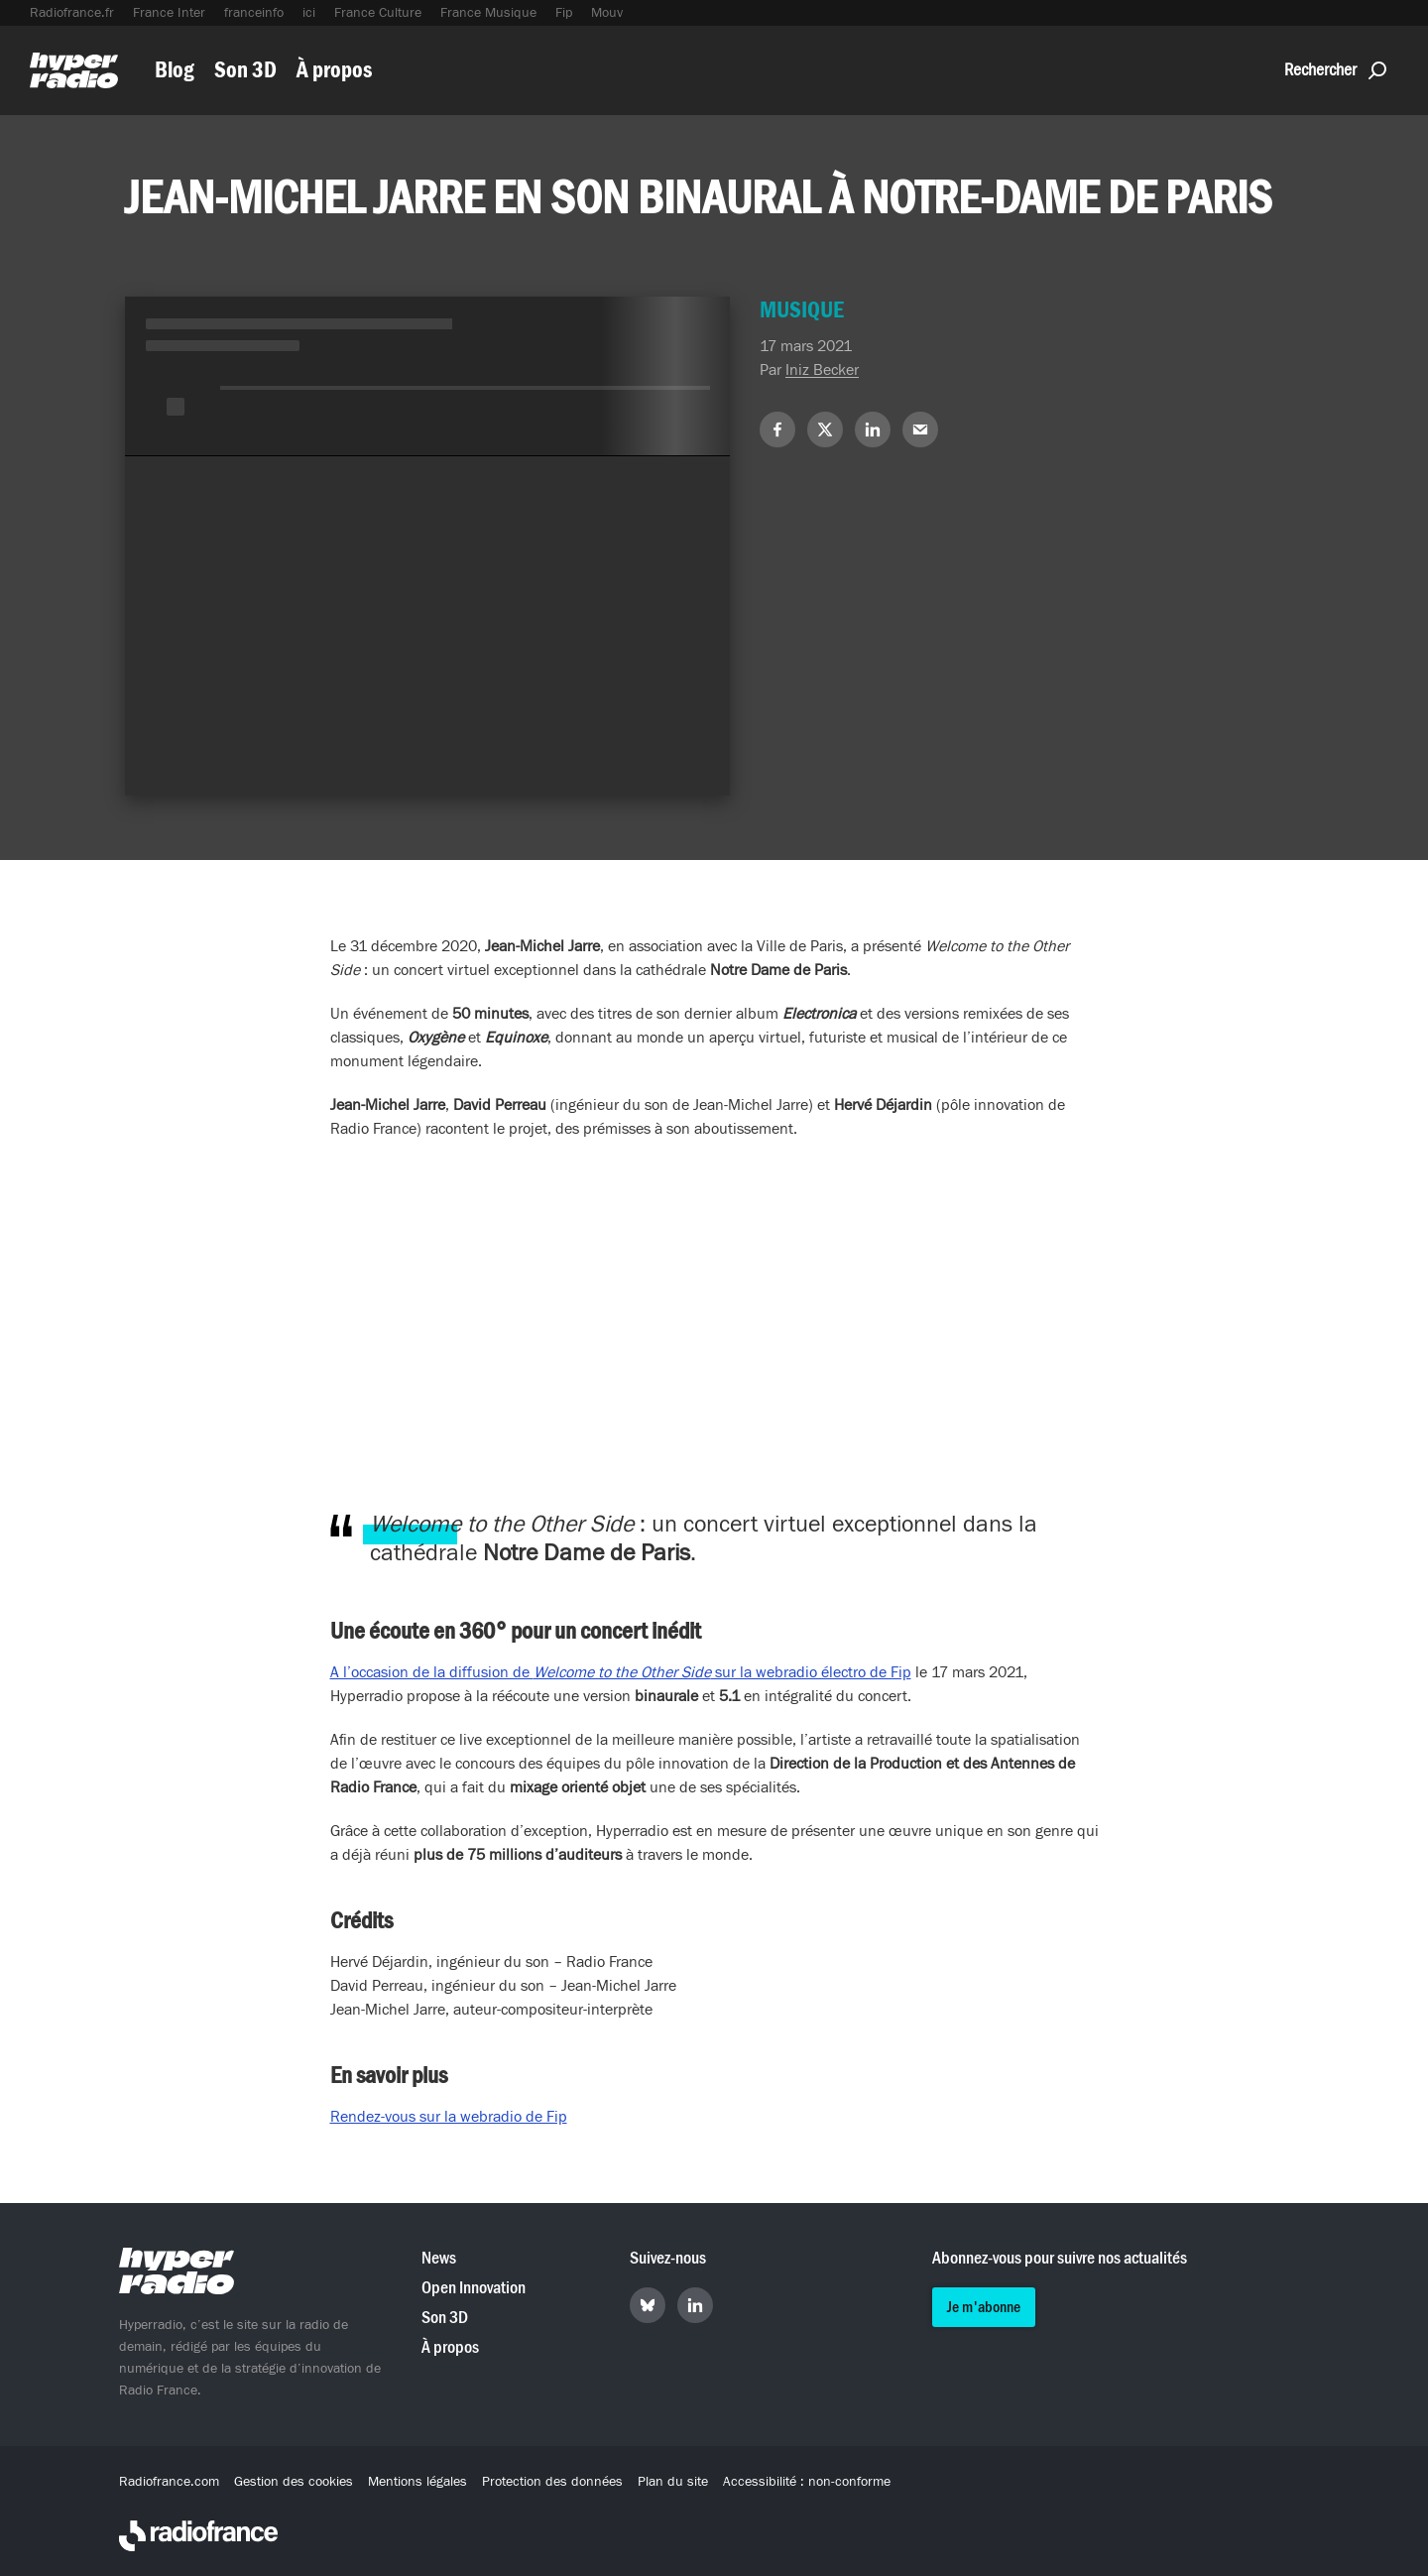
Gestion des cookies (293, 2482)
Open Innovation (473, 2287)
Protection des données (552, 2482)
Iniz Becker (822, 370)
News (438, 2258)
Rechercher (1335, 70)
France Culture (377, 13)
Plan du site (673, 2482)
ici (308, 13)
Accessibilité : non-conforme (807, 2482)
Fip (563, 13)
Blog (174, 70)
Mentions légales (417, 2482)
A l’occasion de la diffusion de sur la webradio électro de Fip (620, 1672)
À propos (334, 70)
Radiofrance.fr (72, 13)
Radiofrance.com (169, 2482)
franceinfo (254, 13)
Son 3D (245, 70)
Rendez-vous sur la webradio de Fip (448, 2117)
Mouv (607, 13)
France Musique (488, 13)
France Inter (169, 13)
